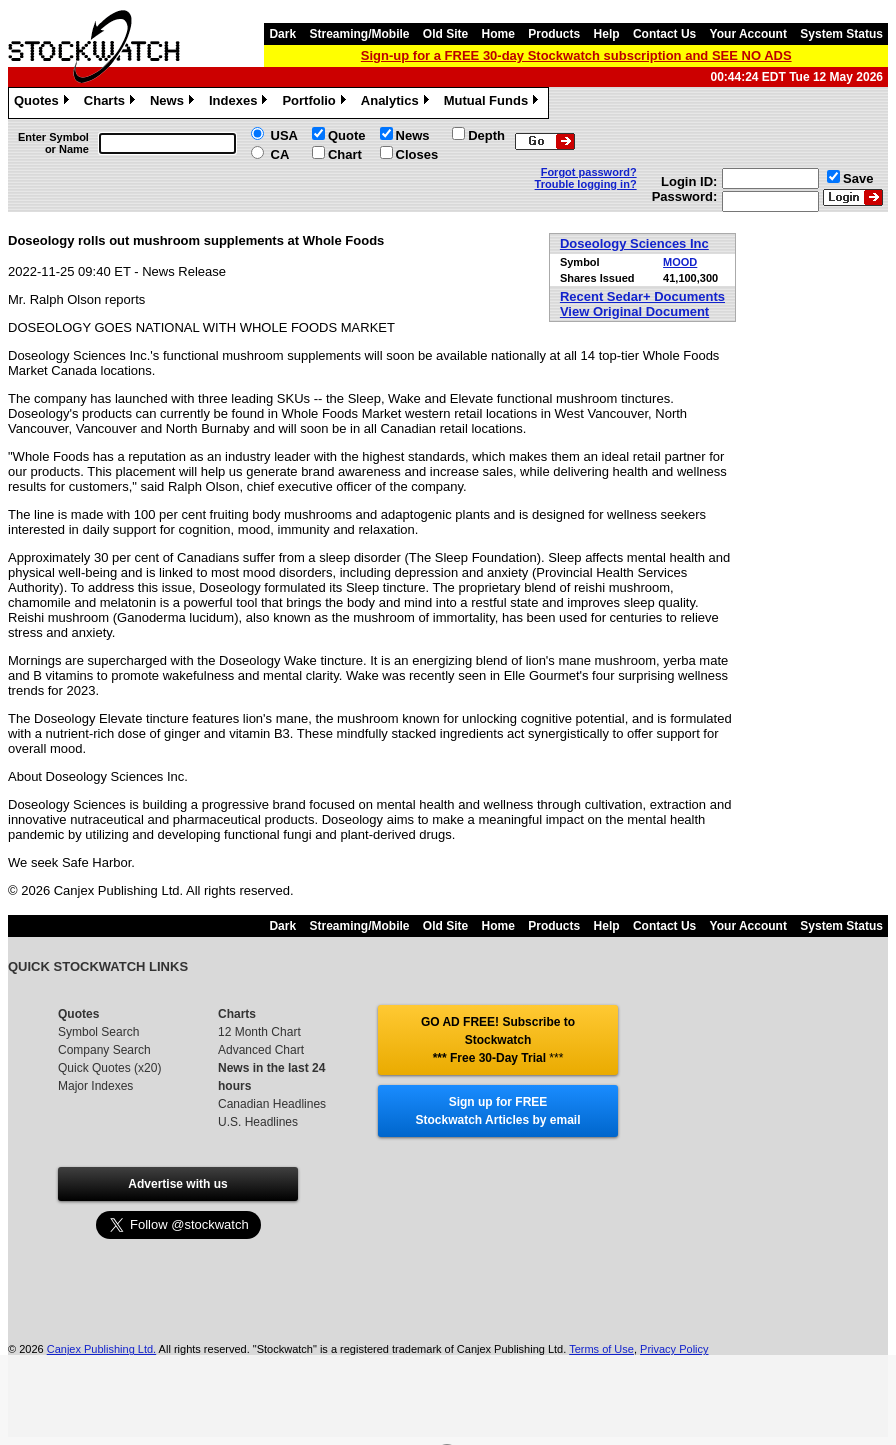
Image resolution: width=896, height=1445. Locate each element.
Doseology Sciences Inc (634, 243)
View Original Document (634, 311)
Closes (417, 154)
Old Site (445, 34)
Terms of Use (601, 1349)
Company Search (104, 1050)
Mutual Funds (494, 103)
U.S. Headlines (258, 1122)
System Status (841, 34)
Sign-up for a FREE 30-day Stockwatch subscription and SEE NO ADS (576, 55)
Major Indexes (95, 1086)
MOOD (680, 262)
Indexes (240, 103)
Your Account (748, 34)
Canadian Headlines (272, 1104)
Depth (486, 135)
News (174, 103)
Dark (282, 34)
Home (498, 34)
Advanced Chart (261, 1050)
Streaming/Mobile (359, 34)
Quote (347, 135)
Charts (112, 103)
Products (554, 34)
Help (607, 34)
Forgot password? (589, 172)
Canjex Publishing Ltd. (101, 1349)
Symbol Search (98, 1032)
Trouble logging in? (586, 184)
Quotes (44, 103)
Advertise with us (177, 1184)
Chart (345, 154)
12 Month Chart (259, 1032)
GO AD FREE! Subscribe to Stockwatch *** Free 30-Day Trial (498, 1040)
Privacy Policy (674, 1349)
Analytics (397, 103)
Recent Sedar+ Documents (642, 296)
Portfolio (316, 103)
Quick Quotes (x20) (109, 1068)
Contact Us (664, 34)
